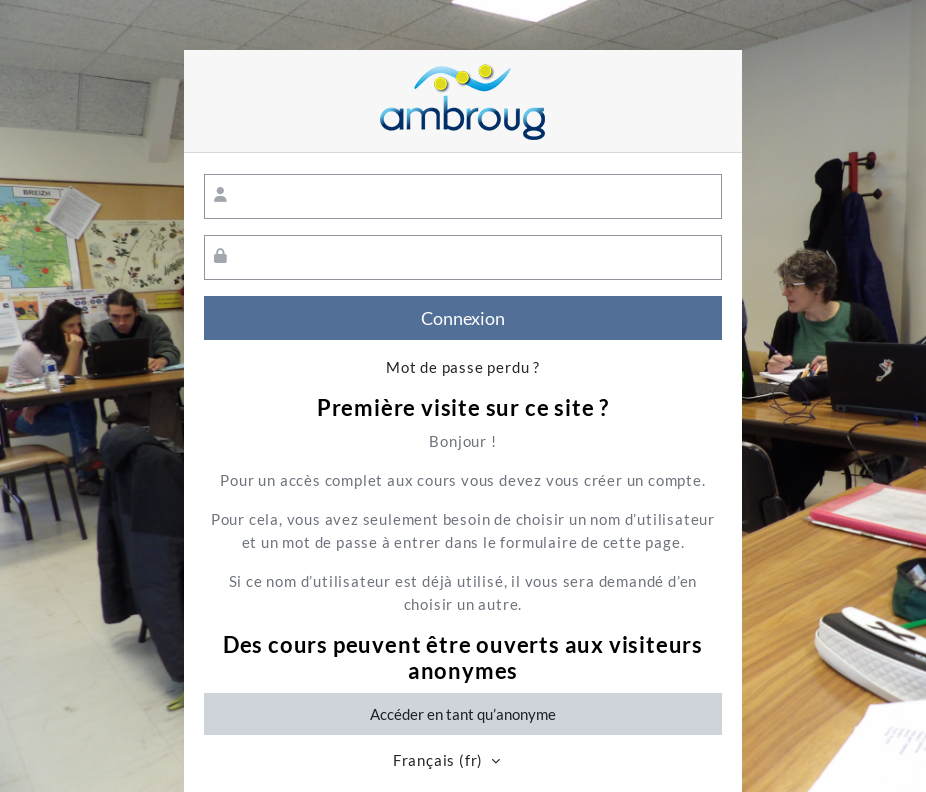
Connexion (463, 318)
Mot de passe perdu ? (463, 367)
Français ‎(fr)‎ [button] (440, 760)
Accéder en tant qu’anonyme (463, 714)
